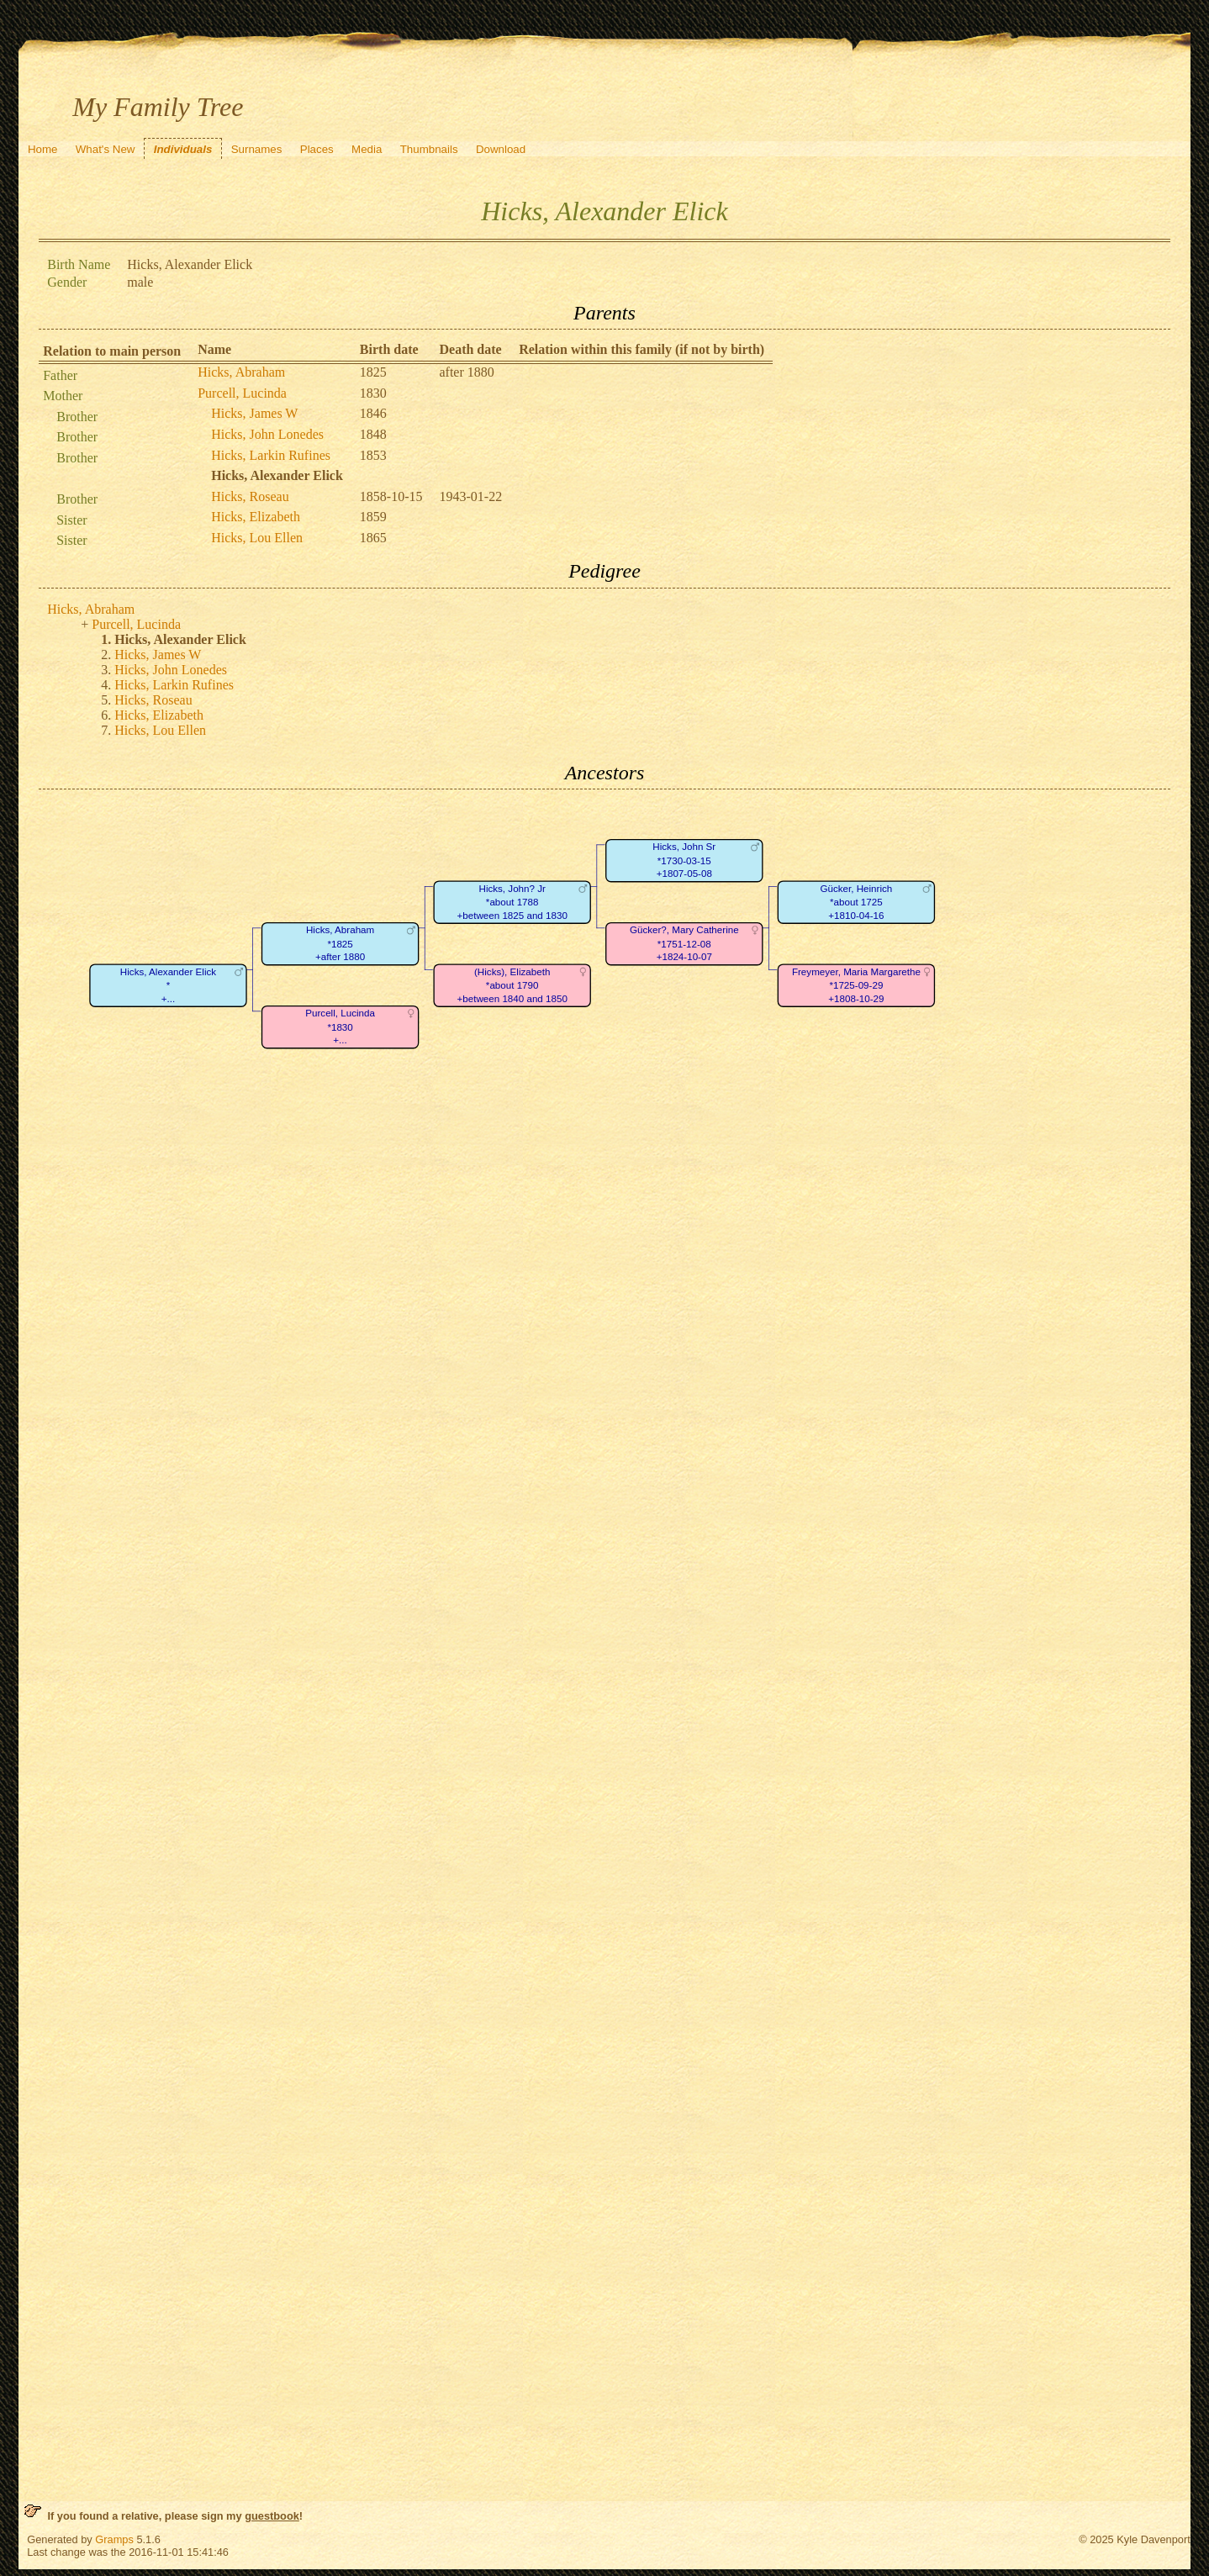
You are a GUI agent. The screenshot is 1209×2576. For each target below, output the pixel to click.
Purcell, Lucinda (242, 393)
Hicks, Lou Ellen (257, 538)
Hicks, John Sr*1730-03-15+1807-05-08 (684, 861)
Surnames (256, 149)
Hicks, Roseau (249, 496)
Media (366, 149)
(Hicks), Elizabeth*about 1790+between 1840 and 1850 (512, 985)
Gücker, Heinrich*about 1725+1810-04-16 (857, 902)
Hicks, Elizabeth (255, 516)
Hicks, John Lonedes (267, 434)
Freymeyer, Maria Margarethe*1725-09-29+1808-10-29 (856, 985)
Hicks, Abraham (241, 372)
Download (500, 149)
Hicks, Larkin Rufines (270, 455)
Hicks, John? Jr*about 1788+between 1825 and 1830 (512, 902)
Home (43, 149)
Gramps (114, 2539)
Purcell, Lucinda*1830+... (340, 1027)
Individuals (183, 149)
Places (317, 149)
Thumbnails (429, 149)
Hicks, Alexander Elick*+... (168, 985)
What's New (105, 149)
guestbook (272, 2516)
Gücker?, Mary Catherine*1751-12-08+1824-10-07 (684, 944)
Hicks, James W (254, 413)
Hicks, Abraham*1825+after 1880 (340, 944)
